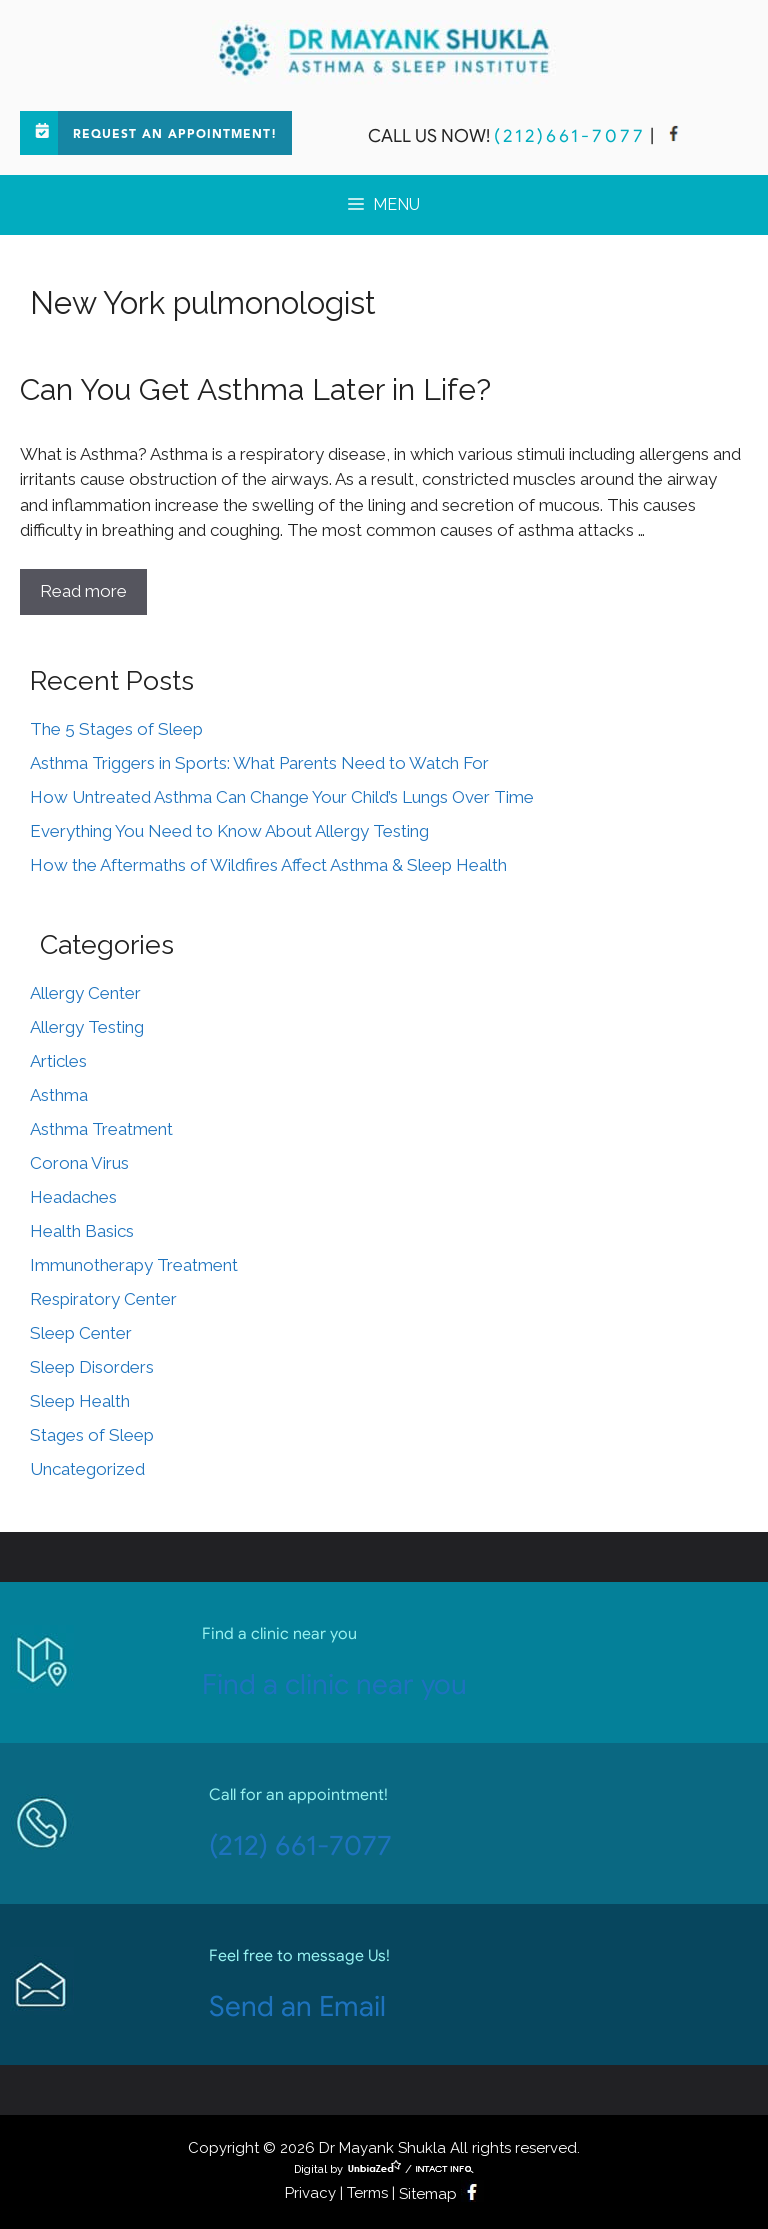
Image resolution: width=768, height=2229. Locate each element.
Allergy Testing (87, 1027)
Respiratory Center (103, 1299)
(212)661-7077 (570, 136)
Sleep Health (80, 1401)
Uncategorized (87, 1469)
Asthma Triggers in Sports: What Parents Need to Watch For (259, 763)
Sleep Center (81, 1333)
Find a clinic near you (334, 1684)
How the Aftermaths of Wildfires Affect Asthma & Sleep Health (268, 865)
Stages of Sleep (92, 1435)
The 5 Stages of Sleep (116, 729)
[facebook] (674, 136)
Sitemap (428, 2194)
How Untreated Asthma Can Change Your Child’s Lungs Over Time (282, 797)
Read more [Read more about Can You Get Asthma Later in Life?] (83, 591)
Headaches (73, 1197)
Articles (58, 1061)
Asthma (59, 1095)
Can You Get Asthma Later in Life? (255, 389)
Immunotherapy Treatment (134, 1265)
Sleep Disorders (92, 1367)
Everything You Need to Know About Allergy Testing (229, 831)
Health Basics (82, 1231)
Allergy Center (85, 993)
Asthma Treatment (101, 1129)
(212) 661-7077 (300, 1845)
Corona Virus (79, 1163)
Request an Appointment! (175, 135)
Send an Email (297, 2006)
